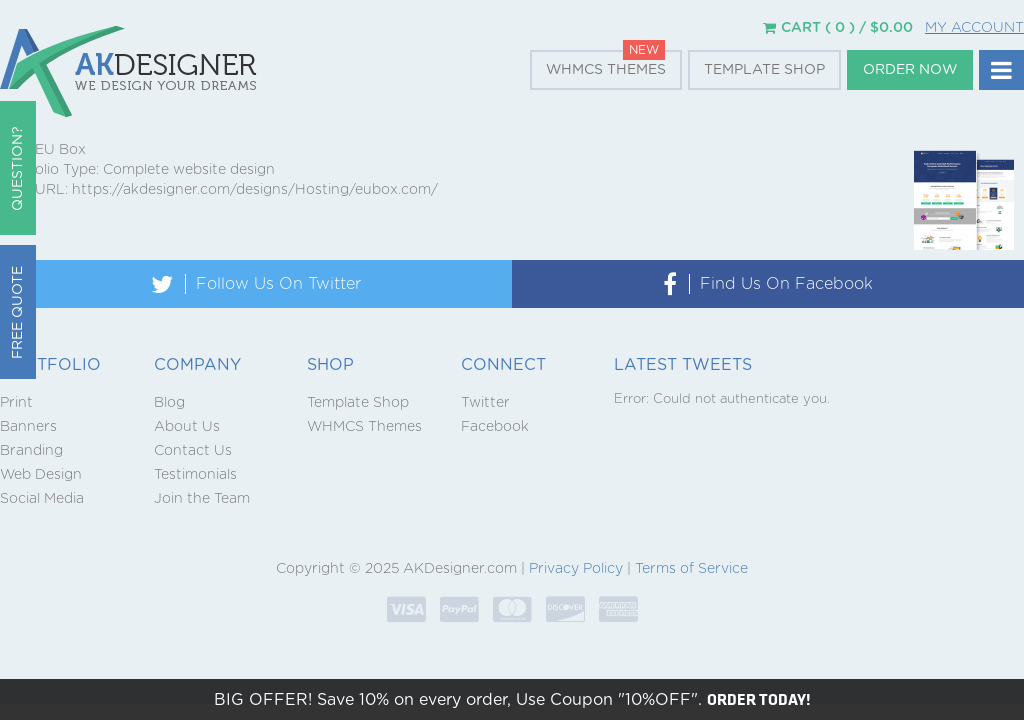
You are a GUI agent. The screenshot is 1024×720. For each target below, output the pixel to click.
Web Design (41, 475)
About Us (187, 427)
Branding (31, 451)
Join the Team (202, 499)
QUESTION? (18, 168)
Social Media (42, 499)
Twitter (485, 403)
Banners (28, 427)
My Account (974, 28)
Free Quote (18, 312)
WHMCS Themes (606, 70)
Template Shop (764, 70)
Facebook (495, 427)
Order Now (910, 70)
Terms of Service (691, 569)
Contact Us (193, 451)
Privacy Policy (576, 569)
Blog (169, 403)
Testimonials (195, 475)
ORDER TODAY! (759, 699)
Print (16, 403)
